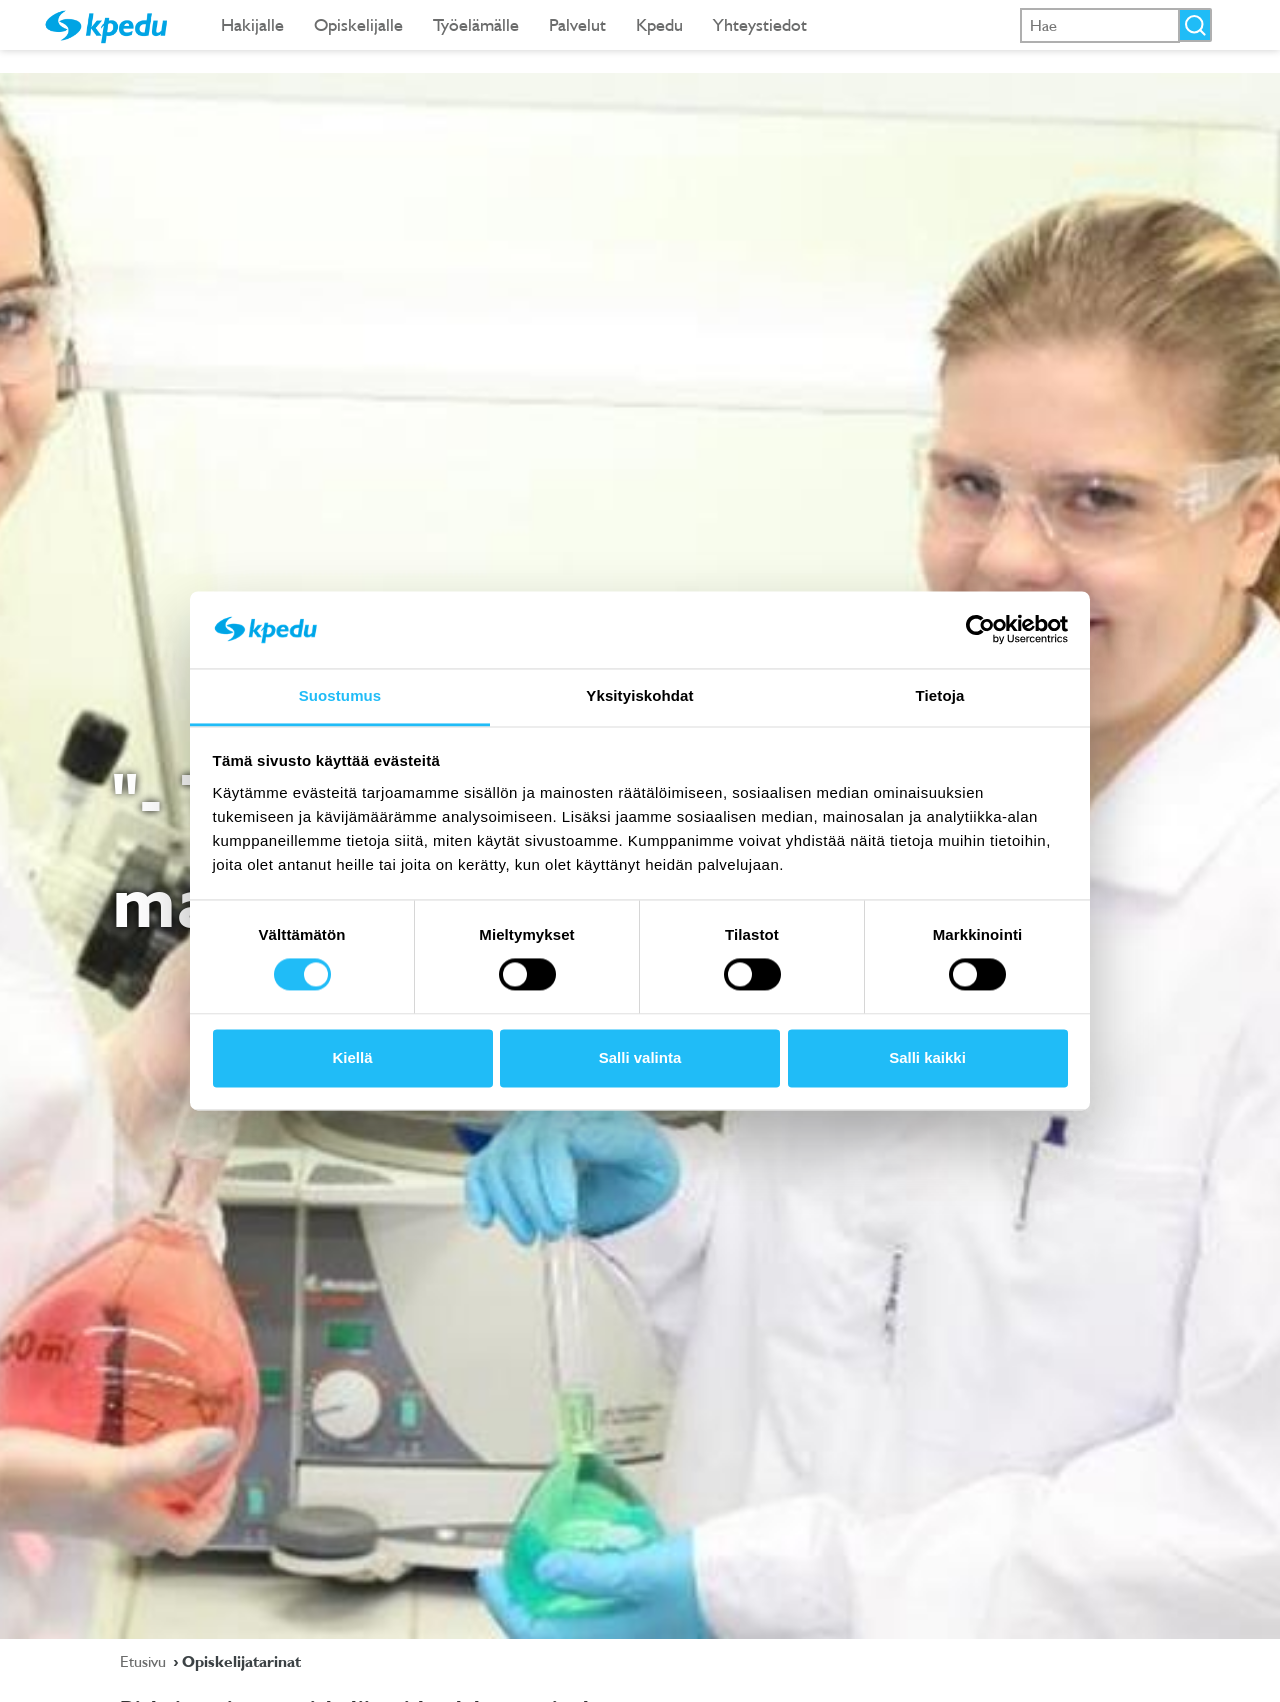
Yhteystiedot (760, 24)
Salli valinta (640, 1057)
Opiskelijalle (358, 24)
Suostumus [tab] (340, 695)
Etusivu (145, 1661)
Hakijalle (252, 24)
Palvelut (577, 24)
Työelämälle (476, 24)
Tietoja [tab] (940, 695)
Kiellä (352, 1057)
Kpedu (659, 24)
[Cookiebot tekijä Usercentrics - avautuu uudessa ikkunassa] (980, 630)
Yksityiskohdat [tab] (639, 695)
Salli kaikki (927, 1057)
